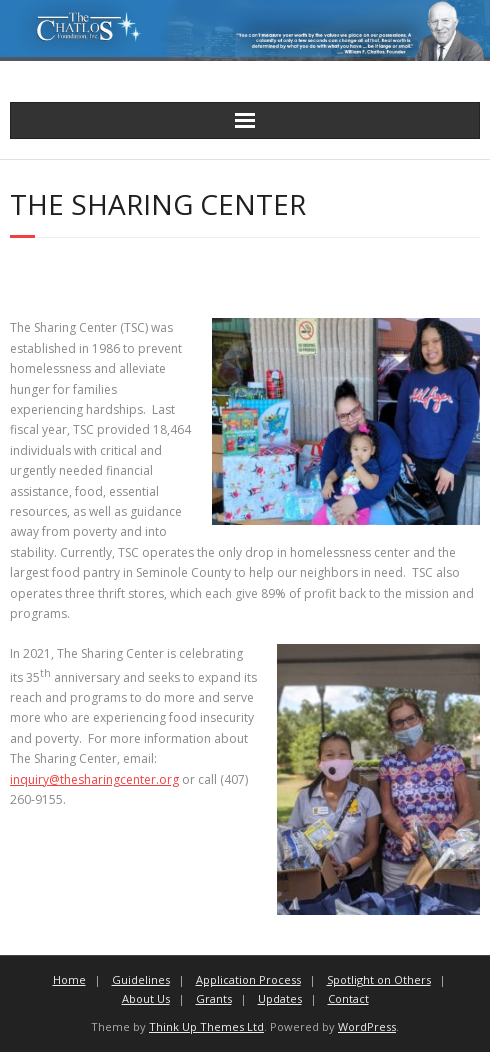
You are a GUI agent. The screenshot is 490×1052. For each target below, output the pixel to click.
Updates (280, 998)
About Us (146, 998)
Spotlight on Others (379, 979)
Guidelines (141, 979)
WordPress (367, 1026)
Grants (214, 998)
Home (69, 979)
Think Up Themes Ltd (206, 1026)
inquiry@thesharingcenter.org (94, 779)
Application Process (248, 979)
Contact (348, 998)
